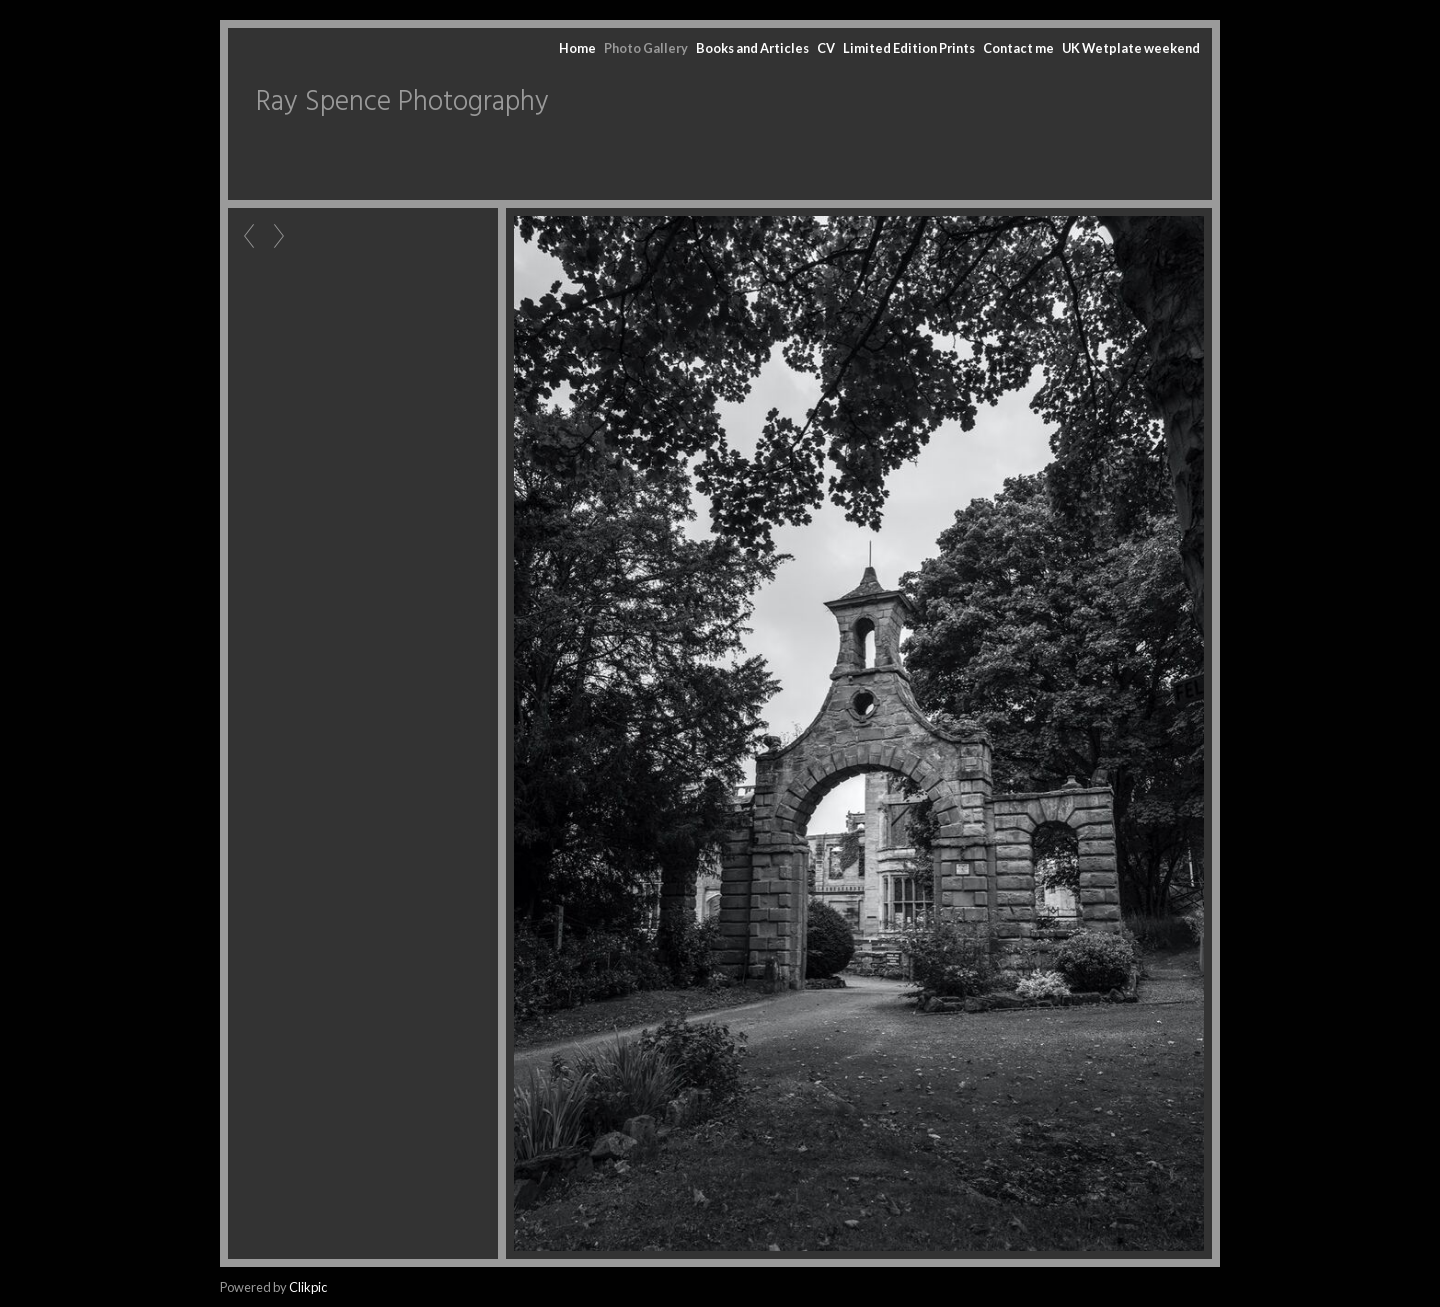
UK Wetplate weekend (1131, 48)
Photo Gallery (646, 48)
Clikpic (308, 1287)
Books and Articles (752, 48)
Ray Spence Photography (402, 102)
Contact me (1018, 48)
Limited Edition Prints (909, 48)
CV (826, 48)
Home (577, 48)
